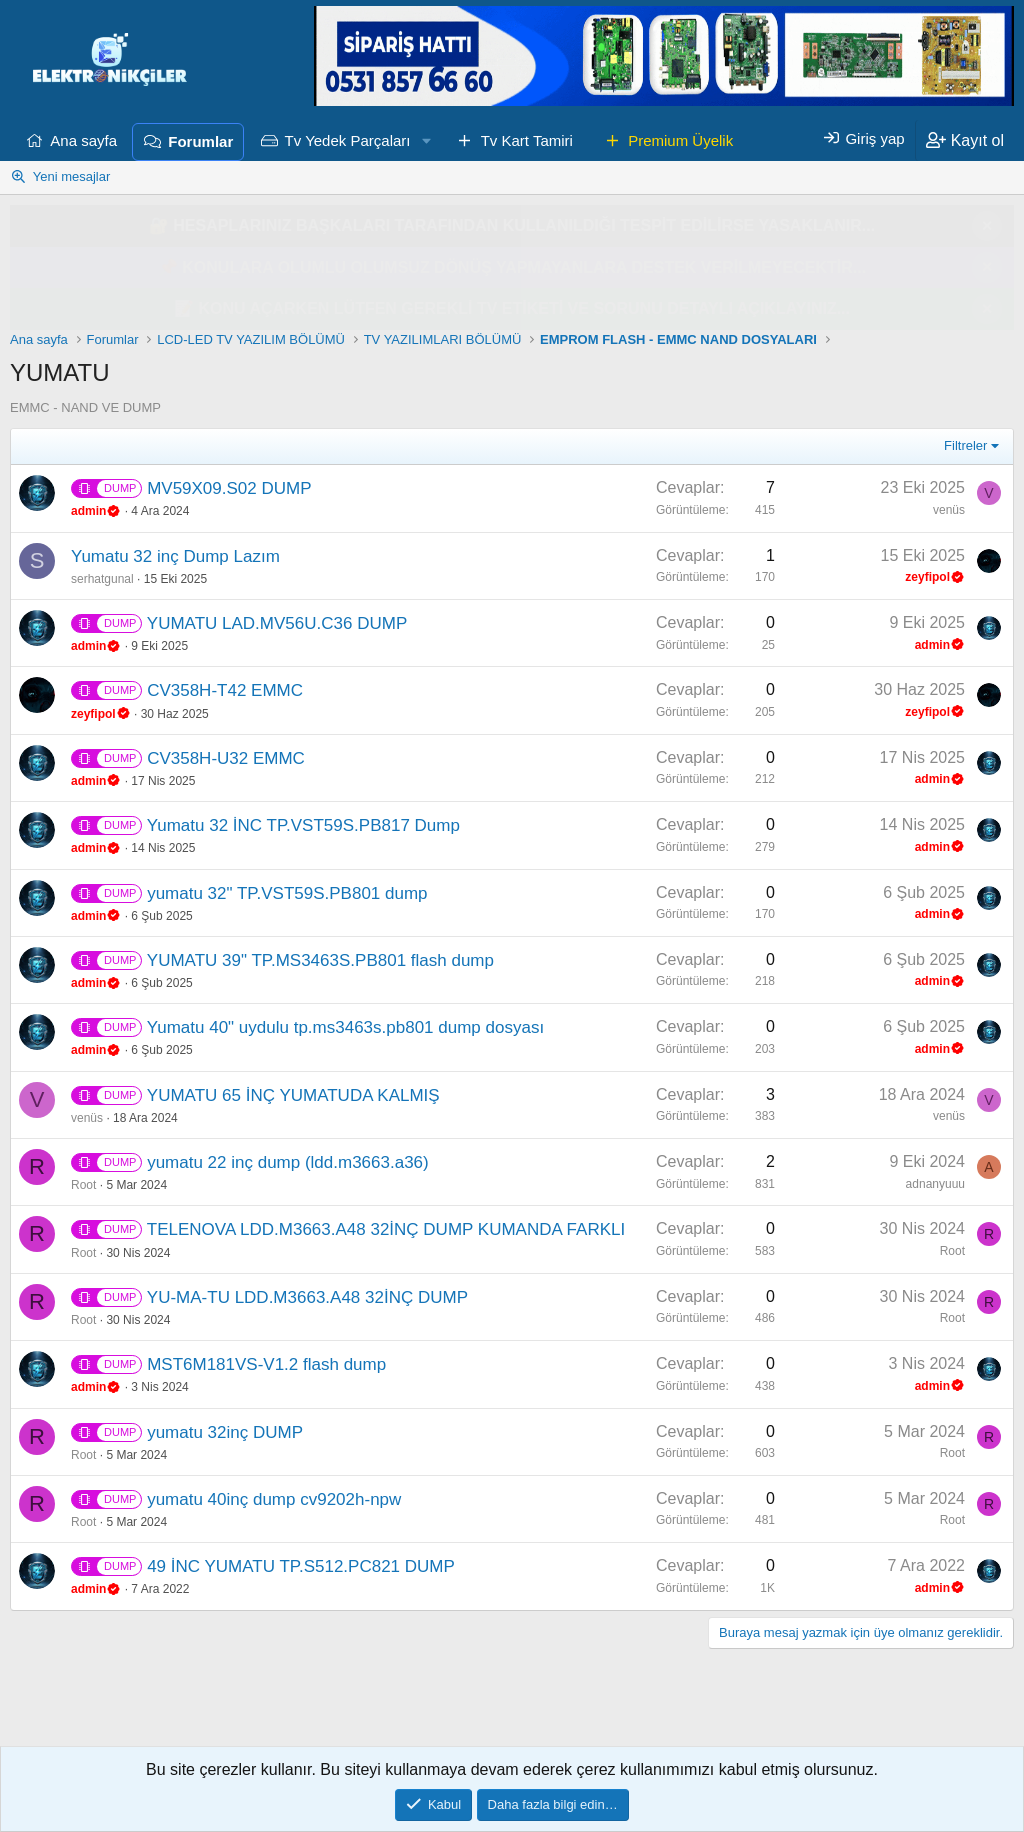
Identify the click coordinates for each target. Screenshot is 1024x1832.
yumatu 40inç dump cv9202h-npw (274, 1499)
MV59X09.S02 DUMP (229, 488)
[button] (426, 141)
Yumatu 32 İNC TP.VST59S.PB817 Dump (303, 825)
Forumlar (200, 141)
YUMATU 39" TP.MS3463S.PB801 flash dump (320, 960)
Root (83, 1185)
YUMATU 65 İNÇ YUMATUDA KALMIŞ (293, 1095)
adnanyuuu (935, 1184)
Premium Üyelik (680, 140)
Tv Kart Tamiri (527, 140)
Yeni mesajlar (72, 176)
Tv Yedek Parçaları (348, 140)
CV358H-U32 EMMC (226, 758)
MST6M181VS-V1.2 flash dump (266, 1364)
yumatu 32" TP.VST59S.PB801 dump (287, 893)
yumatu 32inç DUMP (225, 1432)
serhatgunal (102, 579)
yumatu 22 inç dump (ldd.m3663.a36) (288, 1162)
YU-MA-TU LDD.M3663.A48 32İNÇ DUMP (307, 1297)
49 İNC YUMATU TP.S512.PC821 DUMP (301, 1566)
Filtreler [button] (965, 445)
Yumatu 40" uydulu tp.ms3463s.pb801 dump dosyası (345, 1027)
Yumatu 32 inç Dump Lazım (175, 556)
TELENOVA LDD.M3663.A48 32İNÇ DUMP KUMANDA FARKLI (386, 1229)
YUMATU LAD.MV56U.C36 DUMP (277, 623)
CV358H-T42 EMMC (225, 690)
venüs (949, 510)
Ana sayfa (83, 140)
